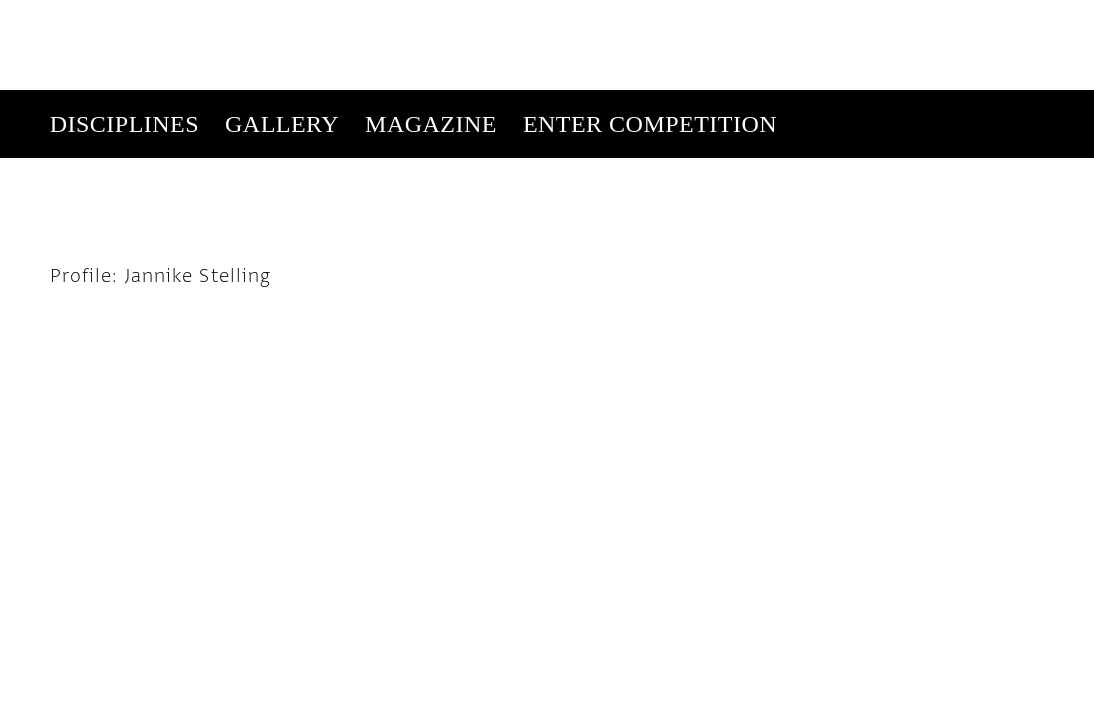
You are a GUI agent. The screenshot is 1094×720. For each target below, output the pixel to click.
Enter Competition (650, 34)
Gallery (282, 34)
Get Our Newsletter (874, 101)
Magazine (431, 34)
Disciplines (124, 34)
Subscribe (750, 101)
